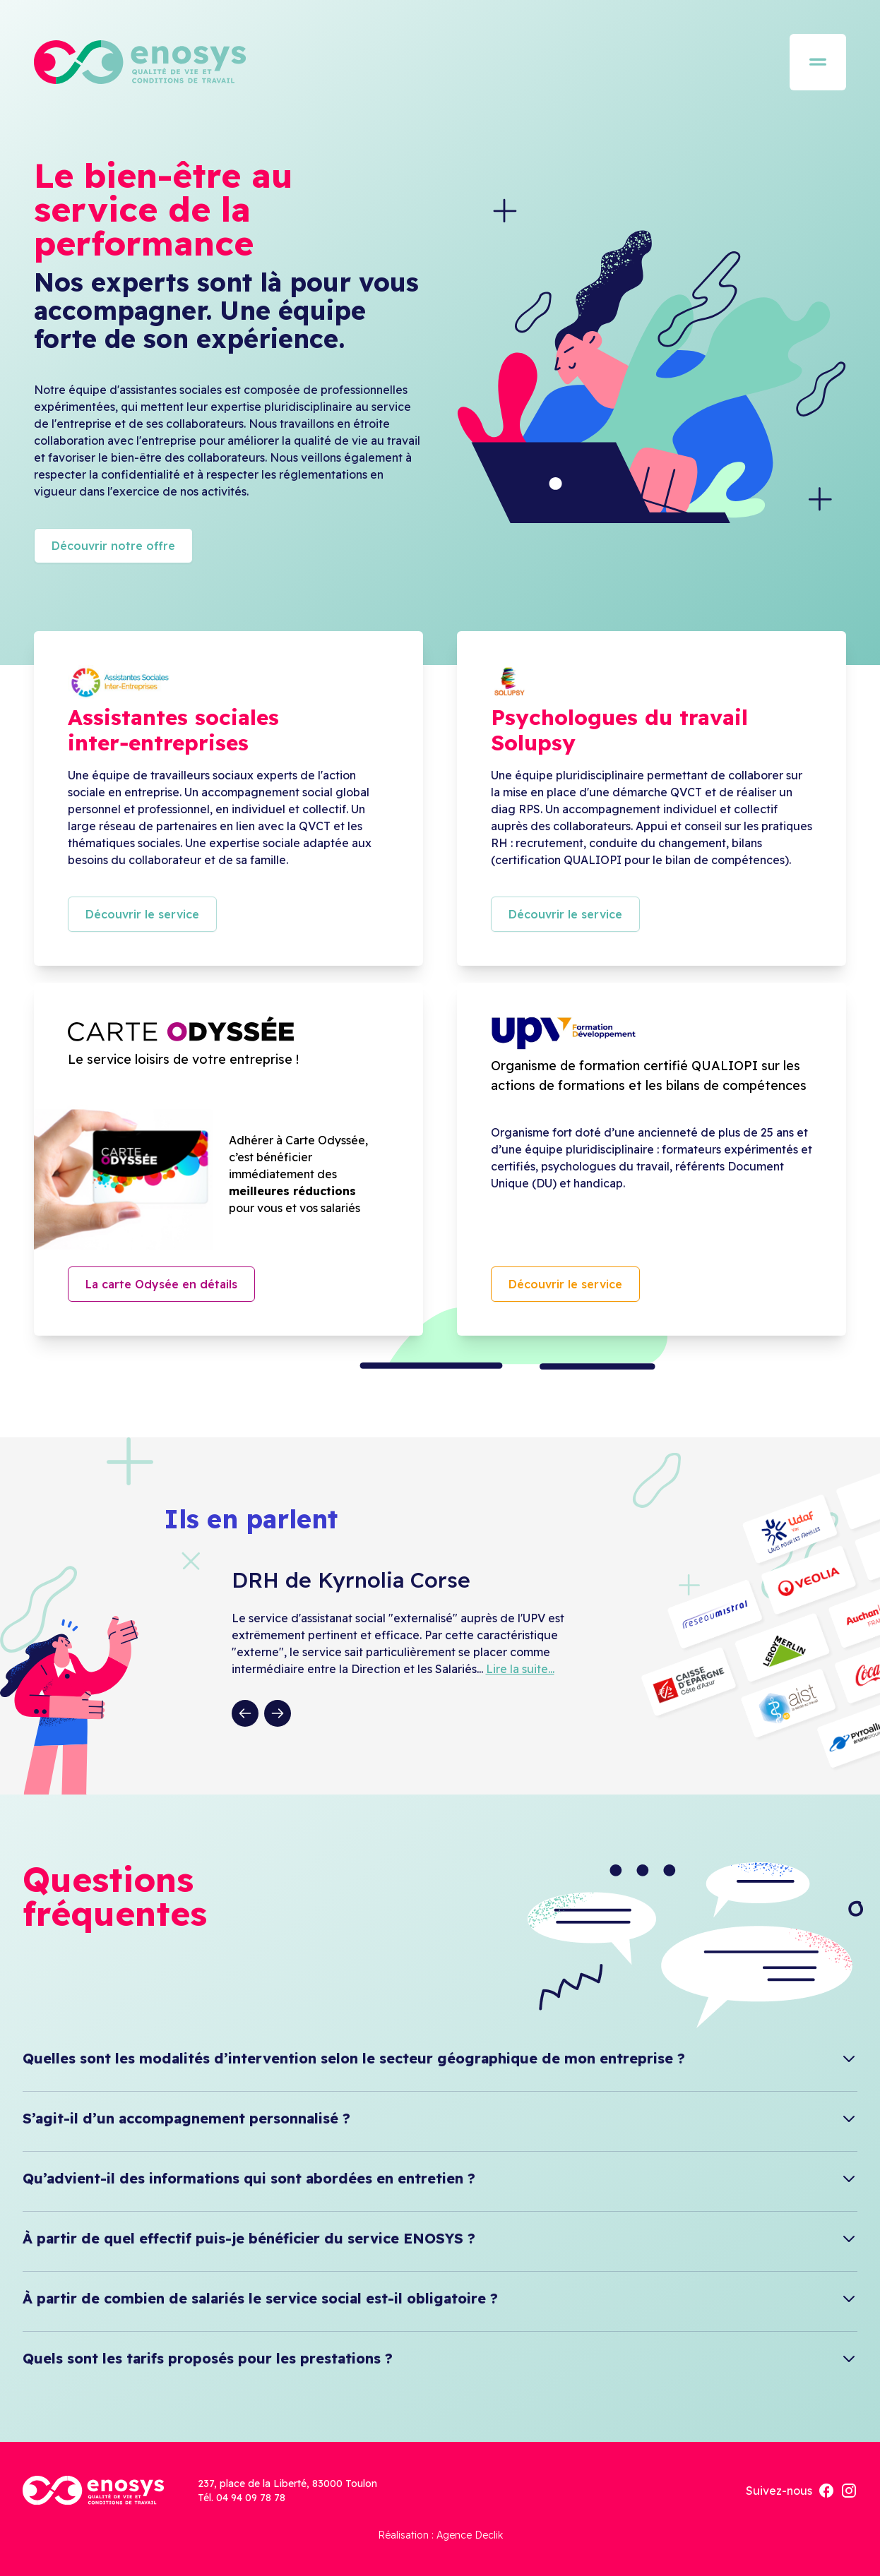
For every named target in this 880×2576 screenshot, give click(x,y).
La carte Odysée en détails (161, 1284)
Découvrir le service (142, 914)
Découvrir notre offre (113, 546)
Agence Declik (469, 2535)
